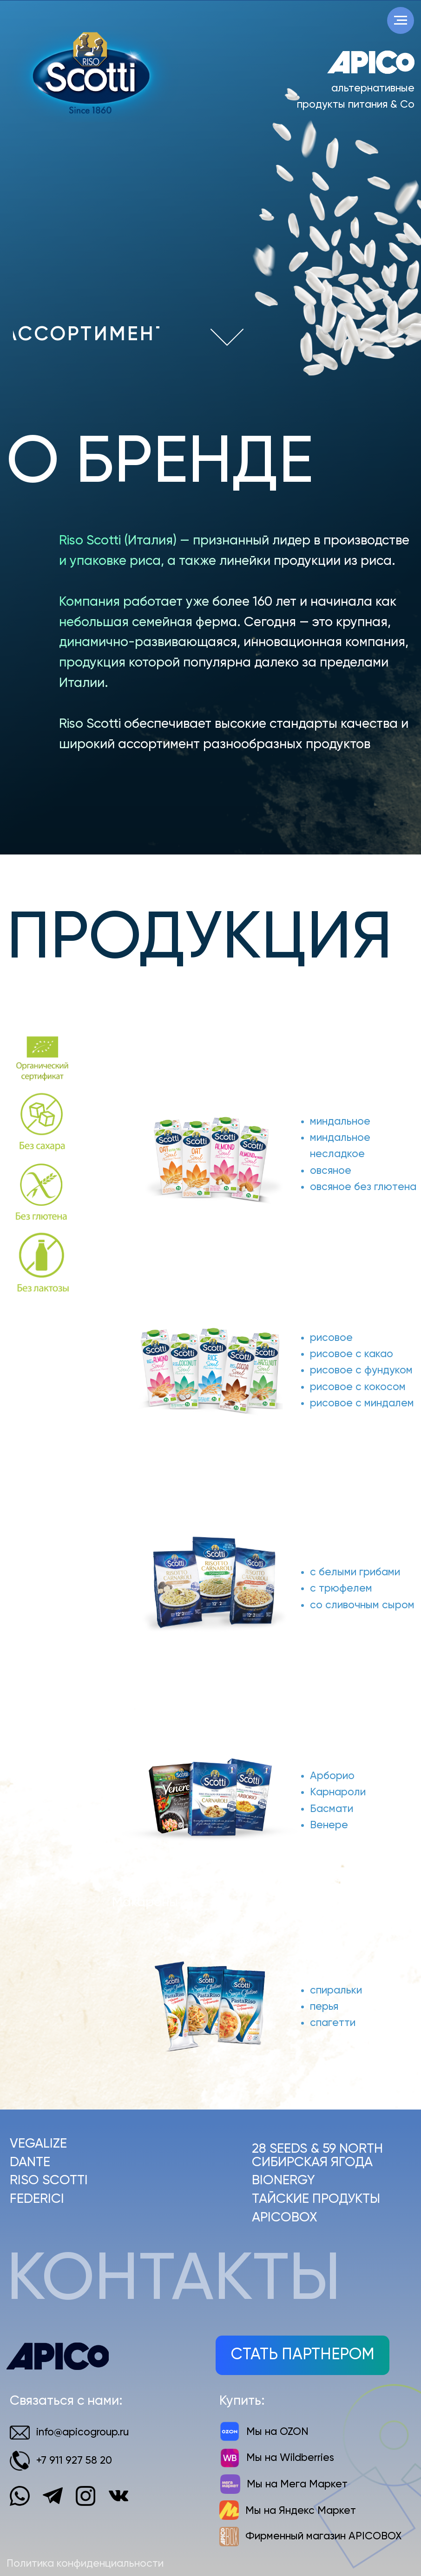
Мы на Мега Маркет (297, 2484)
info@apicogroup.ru (82, 2432)
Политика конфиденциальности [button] (85, 2563)
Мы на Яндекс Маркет (300, 2510)
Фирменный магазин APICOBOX (323, 2536)
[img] (226, 337)
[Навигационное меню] (400, 20)
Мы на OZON (277, 2432)
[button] (302, 2355)
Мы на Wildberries (290, 2458)
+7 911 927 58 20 (74, 2460)
